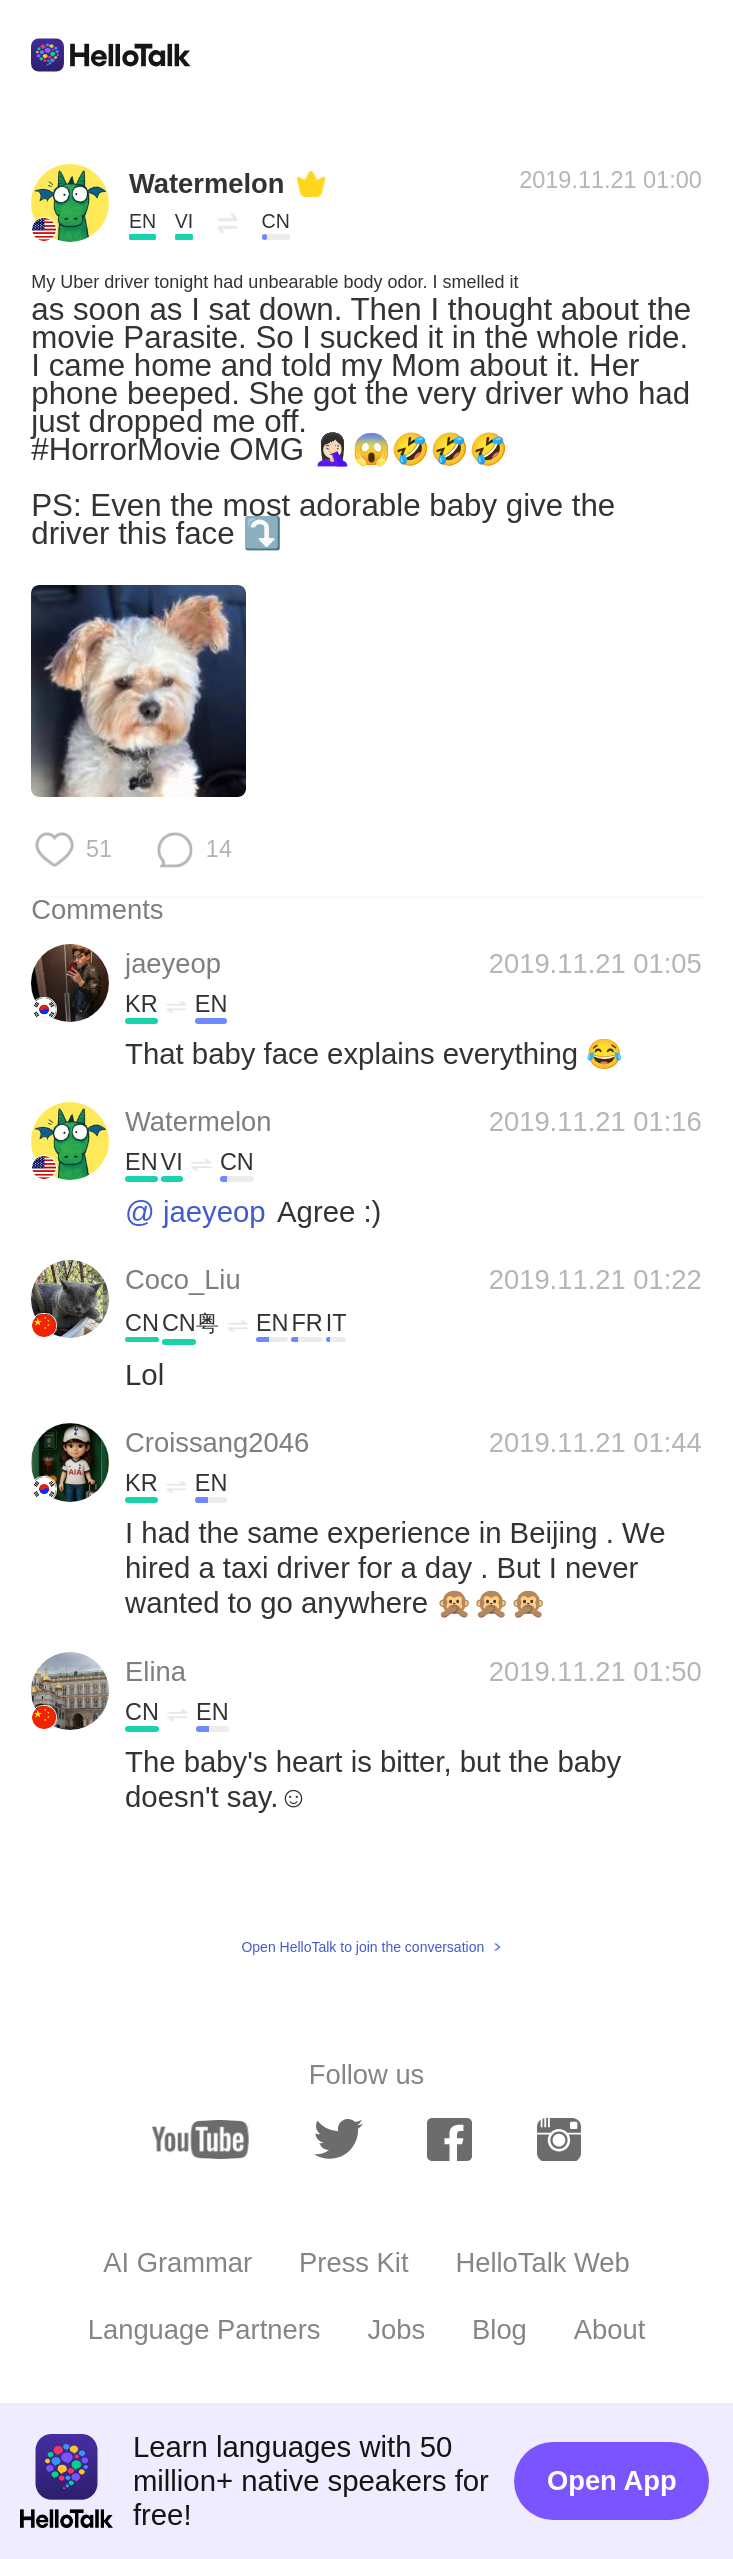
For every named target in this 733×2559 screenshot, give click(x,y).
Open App (612, 2480)
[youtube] (201, 2139)
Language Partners (204, 2329)
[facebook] (449, 2139)
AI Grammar (177, 2262)
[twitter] (338, 2139)
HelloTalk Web (542, 2262)
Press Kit (353, 2262)
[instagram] (559, 2139)
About (610, 2329)
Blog (499, 2329)
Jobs (396, 2329)
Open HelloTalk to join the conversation (362, 1947)
